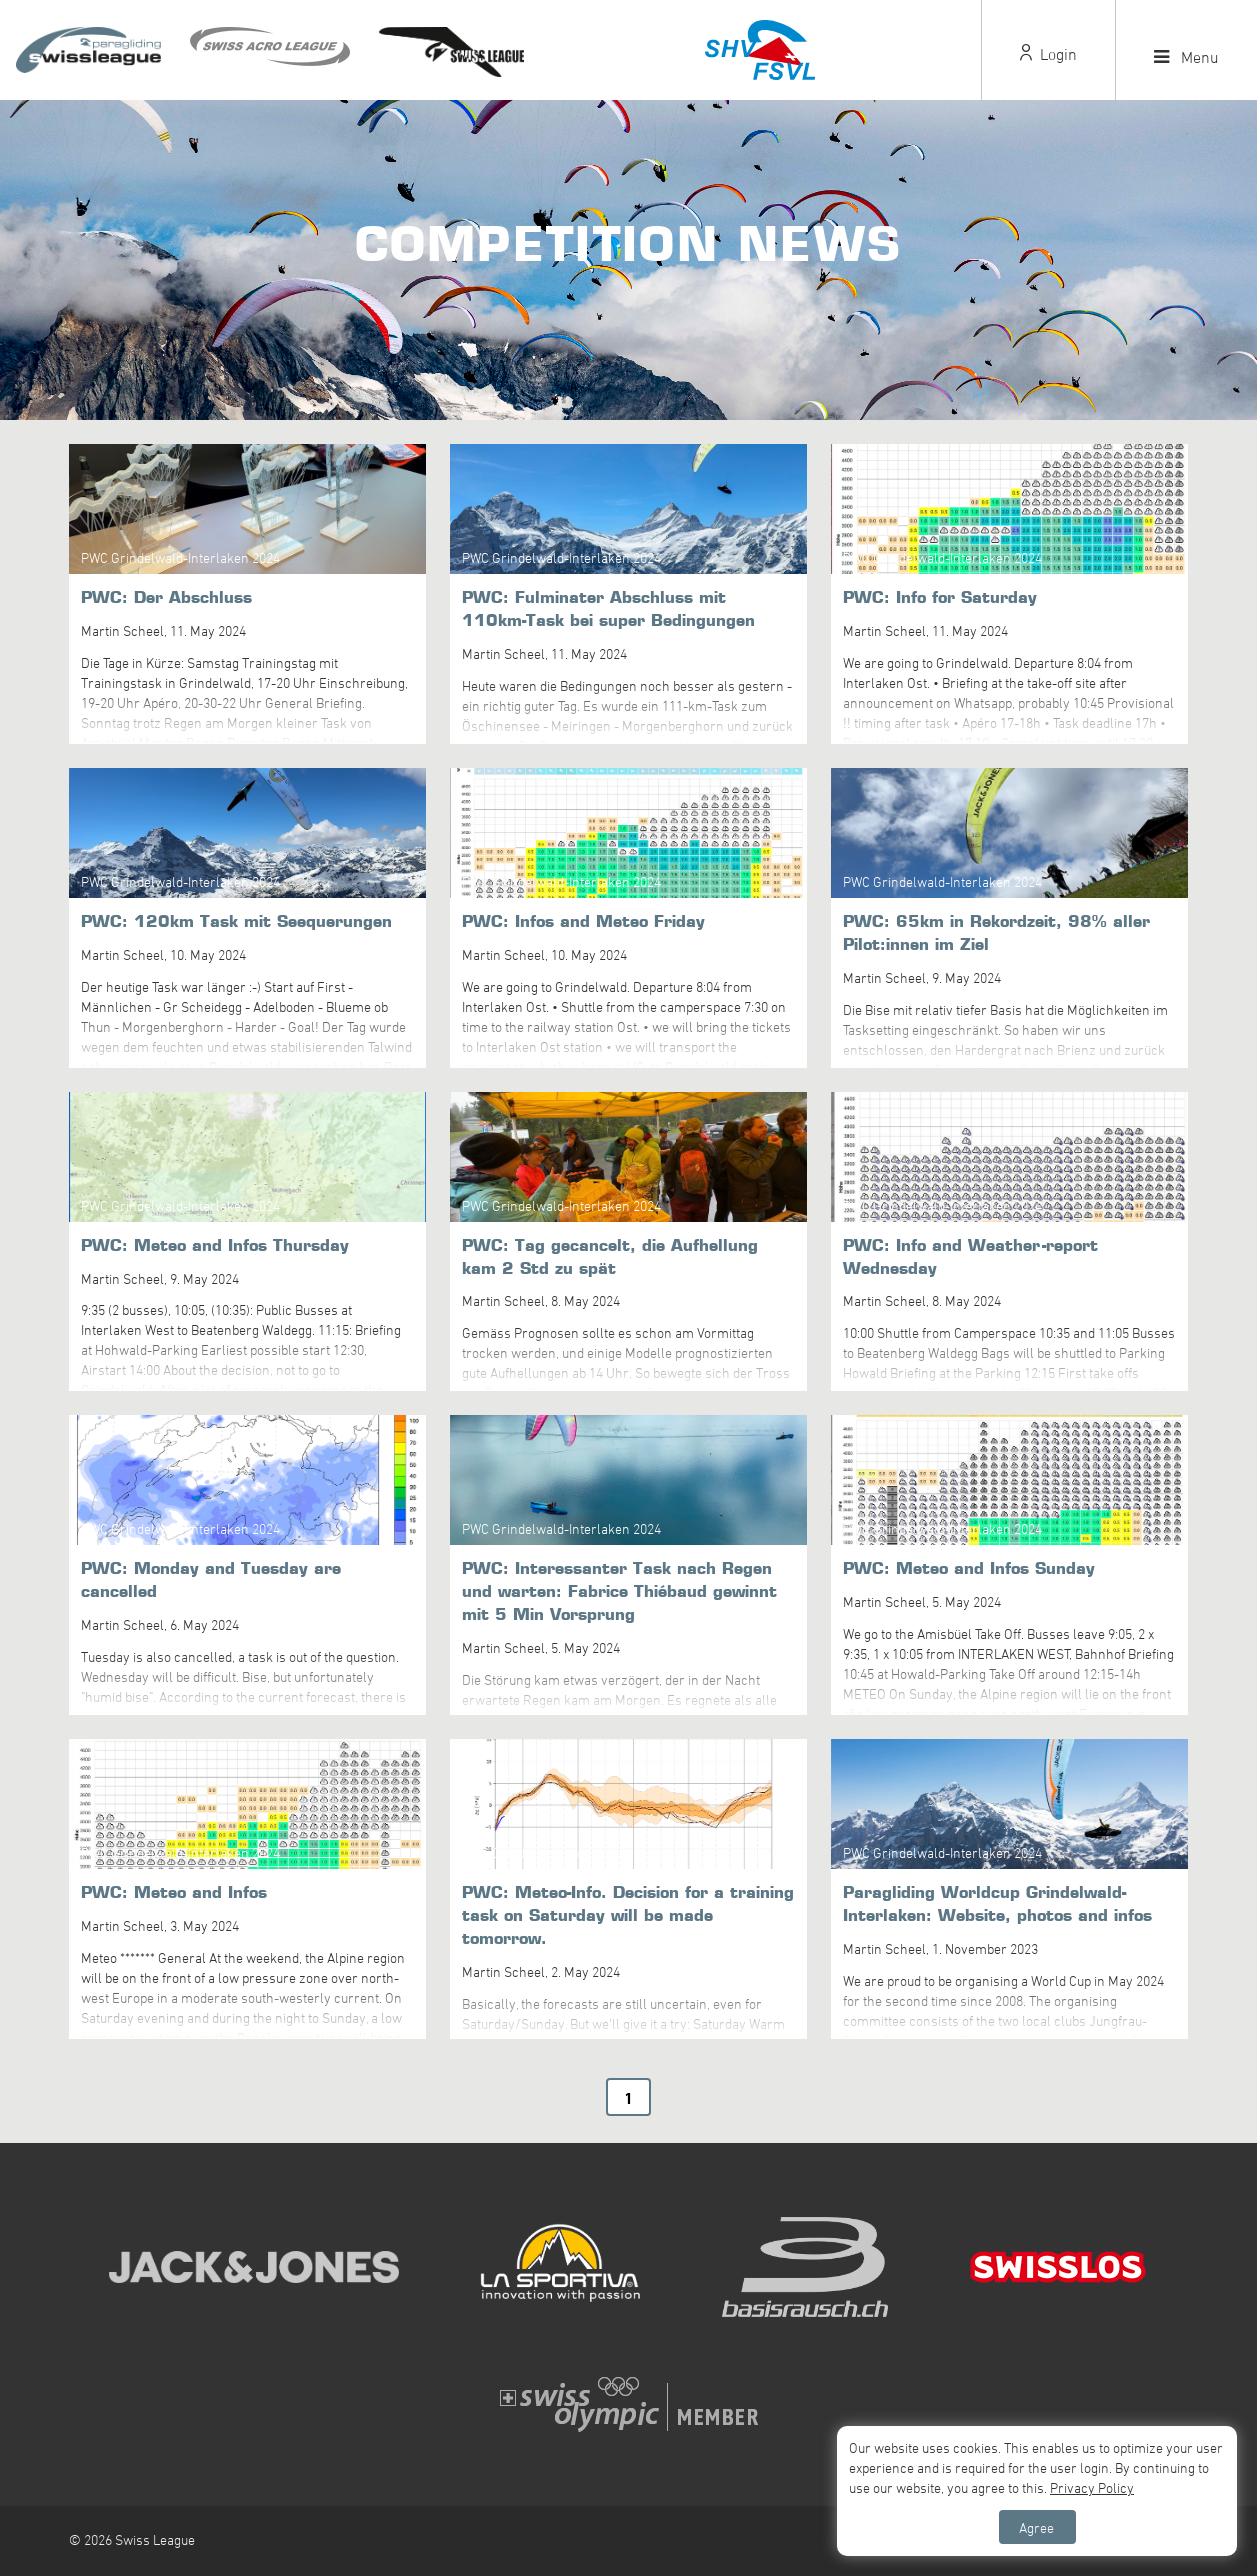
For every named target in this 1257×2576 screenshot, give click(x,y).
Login (1048, 54)
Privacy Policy (1092, 2487)
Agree (1036, 2527)
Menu (1186, 57)
